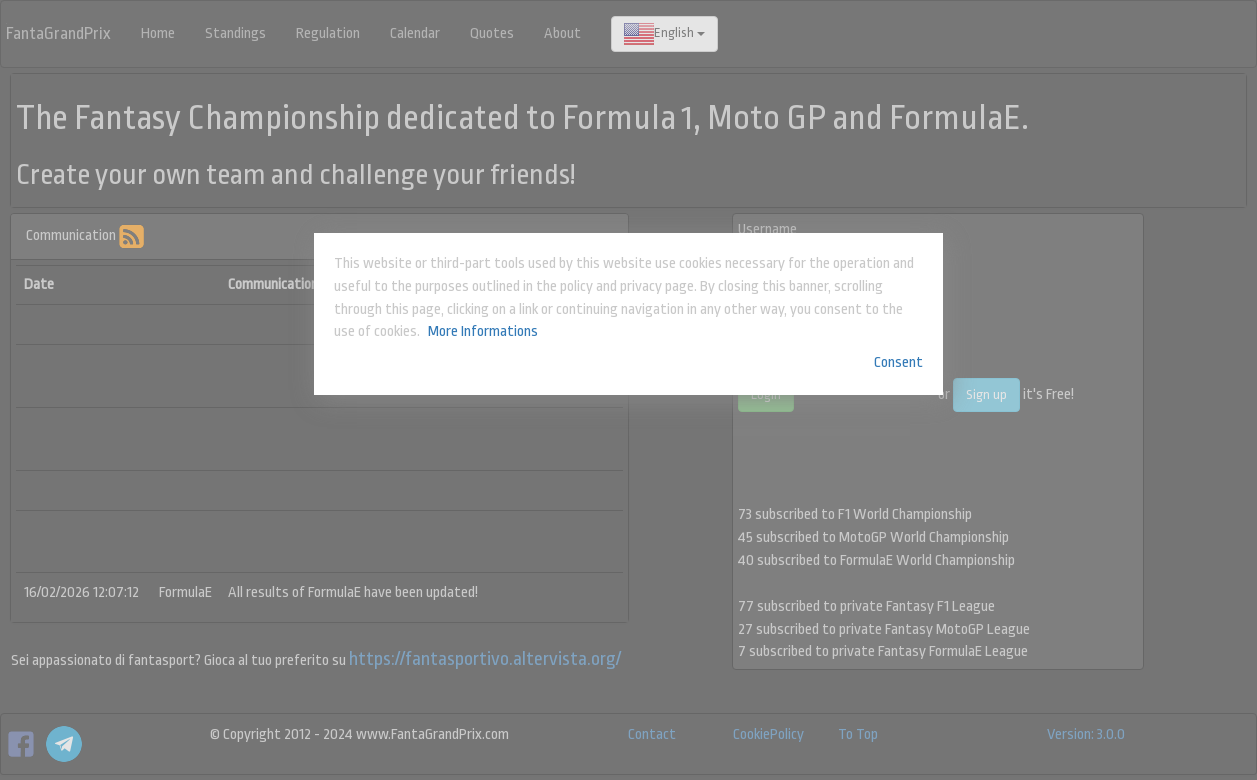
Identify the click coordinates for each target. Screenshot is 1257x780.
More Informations (483, 331)
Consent (898, 362)
